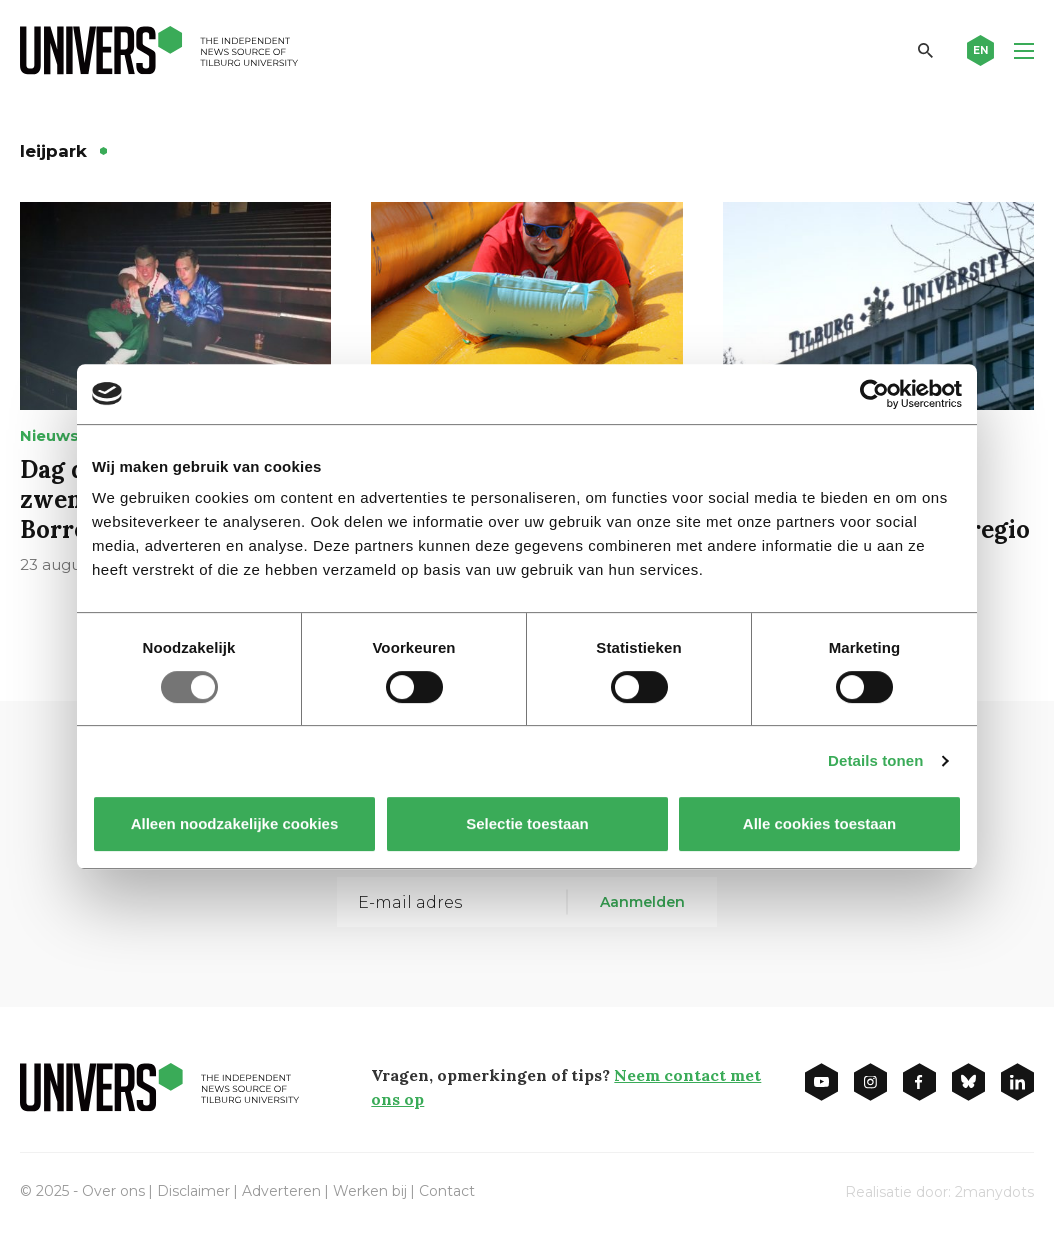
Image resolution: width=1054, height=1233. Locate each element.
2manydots (994, 1192)
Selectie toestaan (527, 823)
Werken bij (370, 1191)
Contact (447, 1191)
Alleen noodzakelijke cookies (235, 823)
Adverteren (281, 1191)
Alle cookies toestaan (819, 823)
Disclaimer (193, 1191)
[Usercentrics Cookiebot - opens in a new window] (874, 394)
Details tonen (875, 760)
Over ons (113, 1191)
